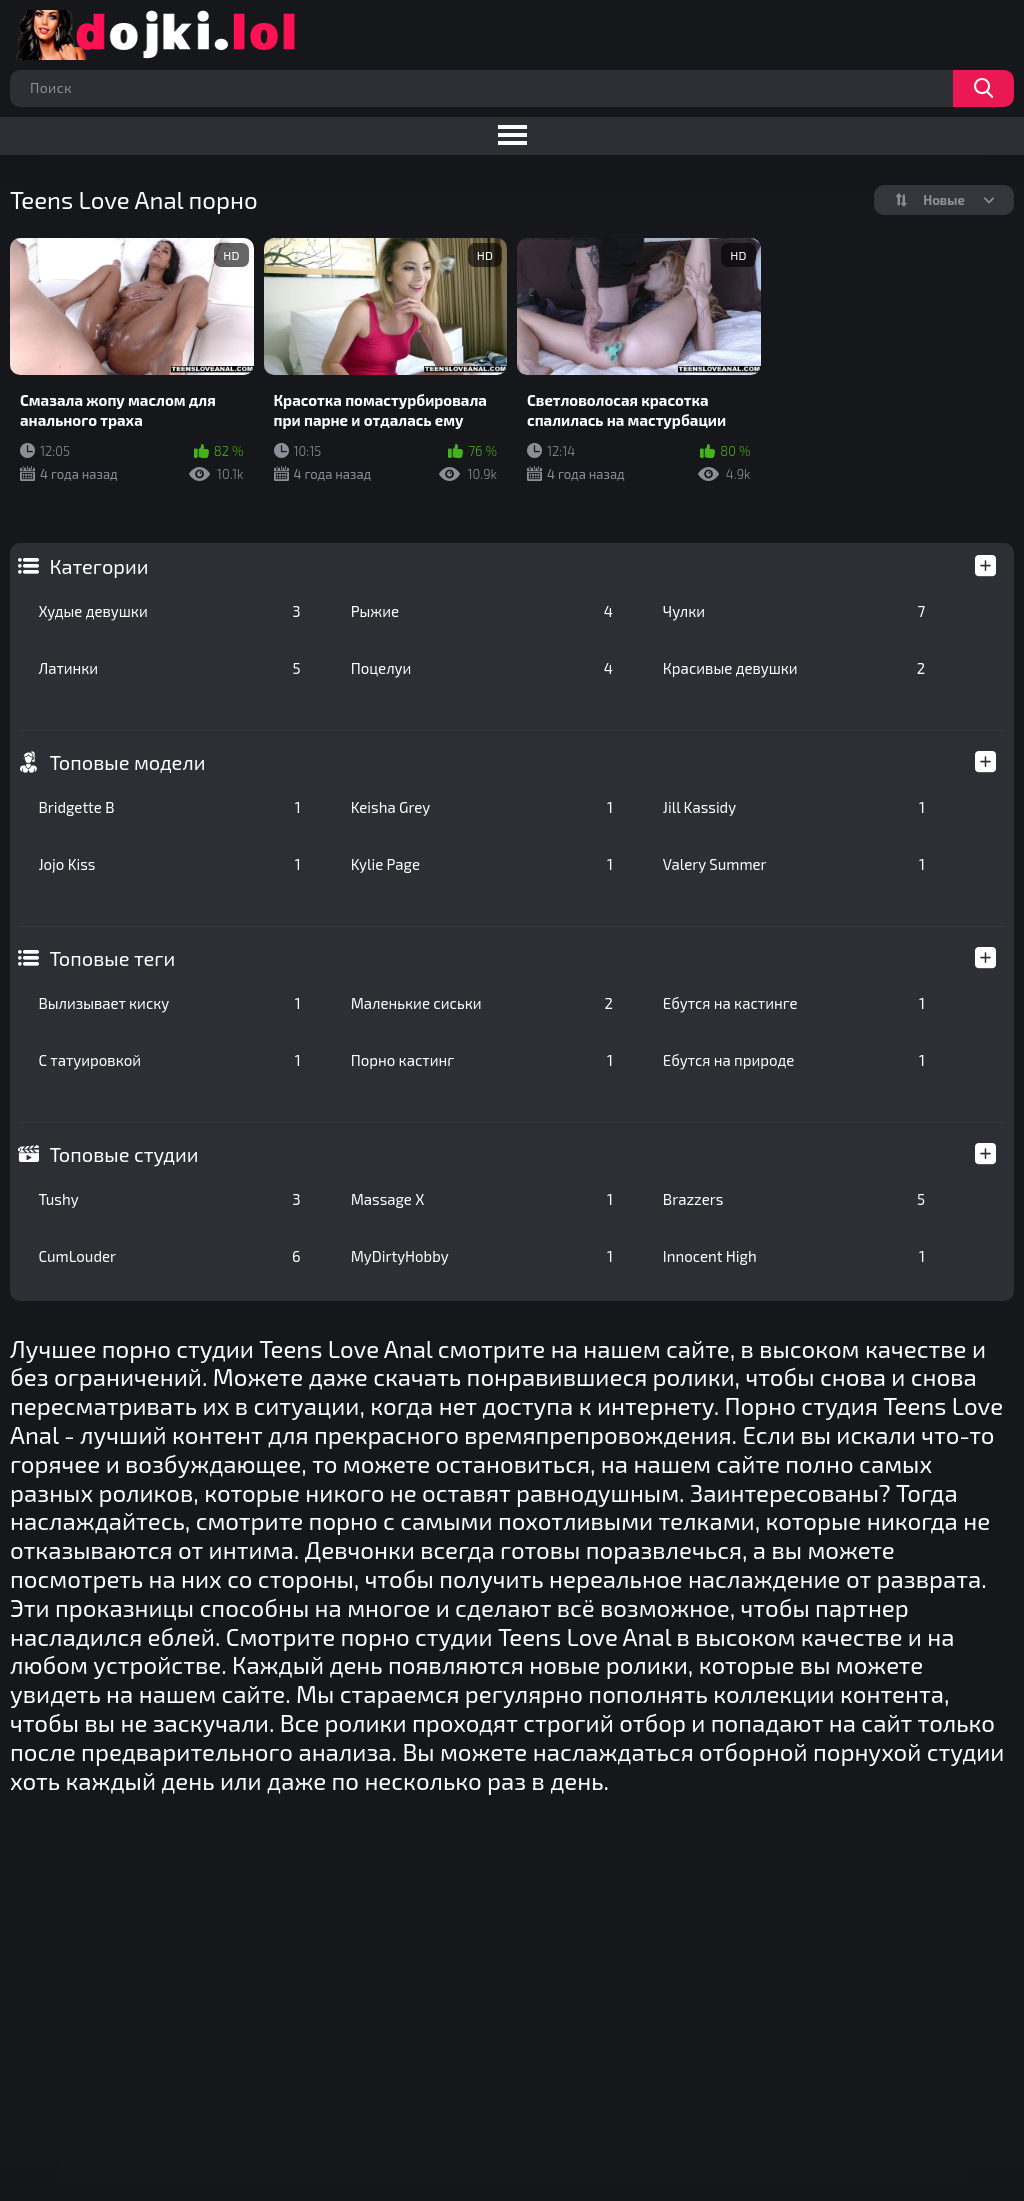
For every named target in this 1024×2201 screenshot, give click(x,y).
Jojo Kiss (169, 864)
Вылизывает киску (169, 1003)
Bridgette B (169, 807)
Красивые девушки (794, 668)
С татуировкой (169, 1060)
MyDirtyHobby (482, 1256)
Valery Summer (794, 864)
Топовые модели (127, 762)
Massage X (482, 1199)
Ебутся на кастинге (794, 1003)
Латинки (169, 668)
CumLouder (169, 1256)
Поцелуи (482, 668)
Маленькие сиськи (482, 1003)
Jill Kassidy (794, 807)
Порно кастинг (482, 1060)
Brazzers (794, 1199)
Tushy (169, 1199)
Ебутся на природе (794, 1060)
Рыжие (482, 611)
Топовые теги (112, 958)
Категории (98, 566)
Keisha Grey (482, 807)
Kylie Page (482, 864)
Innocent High (794, 1256)
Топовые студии (123, 1154)
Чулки (794, 611)
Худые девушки (169, 611)
